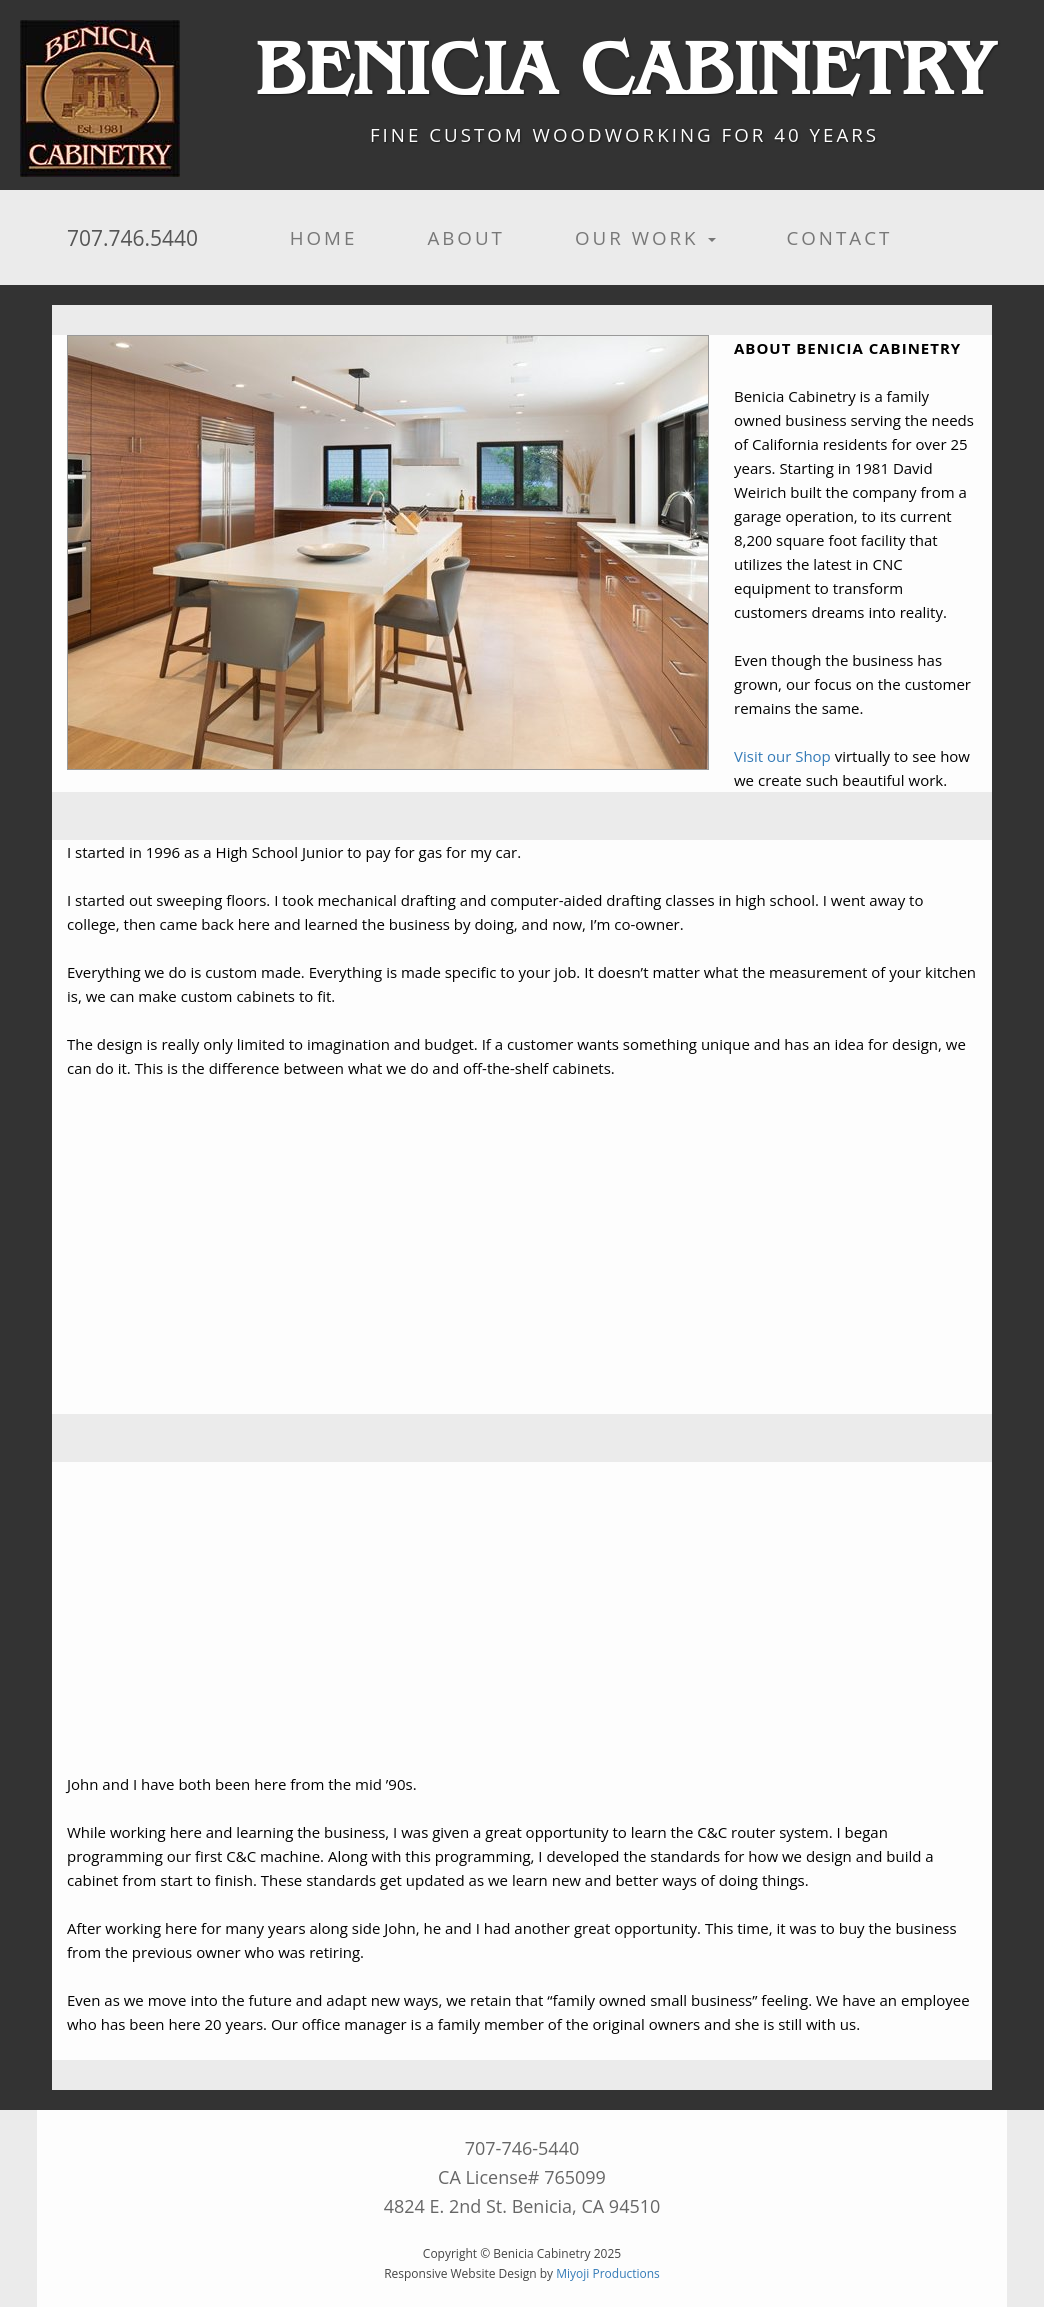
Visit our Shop (782, 756)
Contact (839, 237)
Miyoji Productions (608, 2273)
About (466, 237)
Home (324, 237)
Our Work (646, 237)
